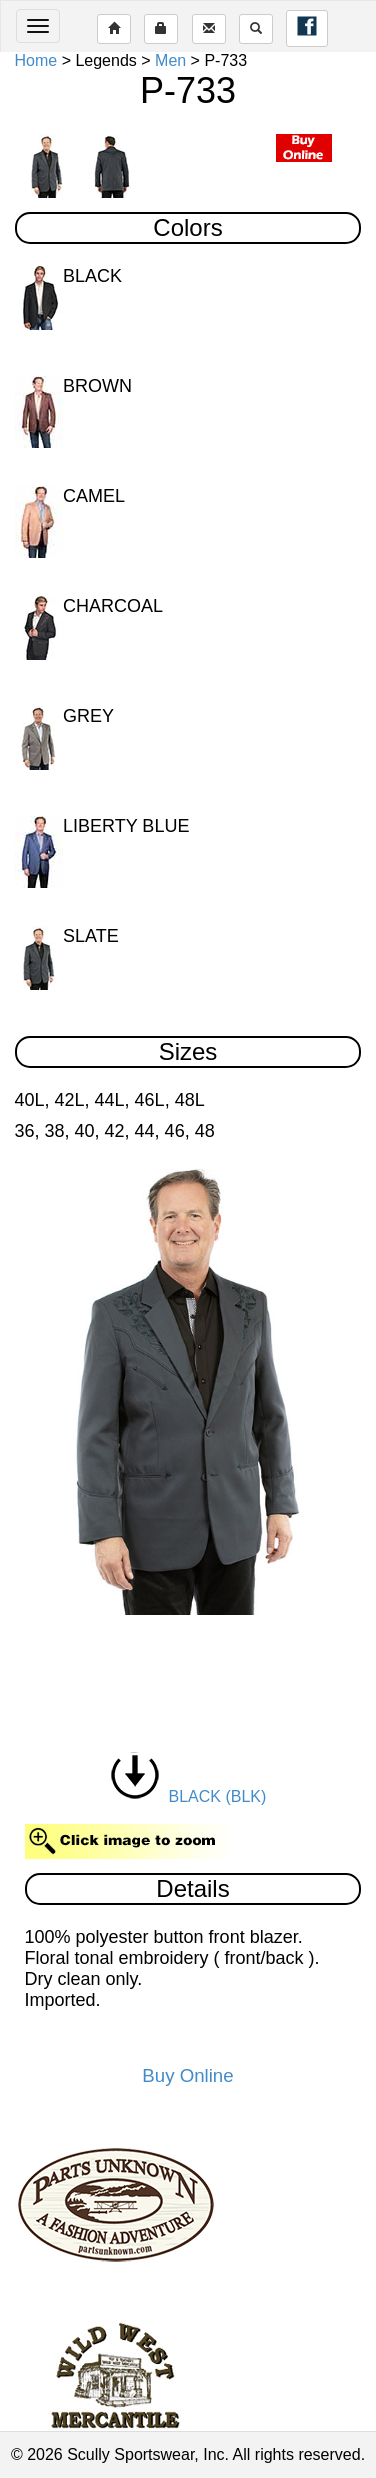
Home (36, 60)
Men (170, 60)
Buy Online (187, 2075)
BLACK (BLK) (188, 1796)
